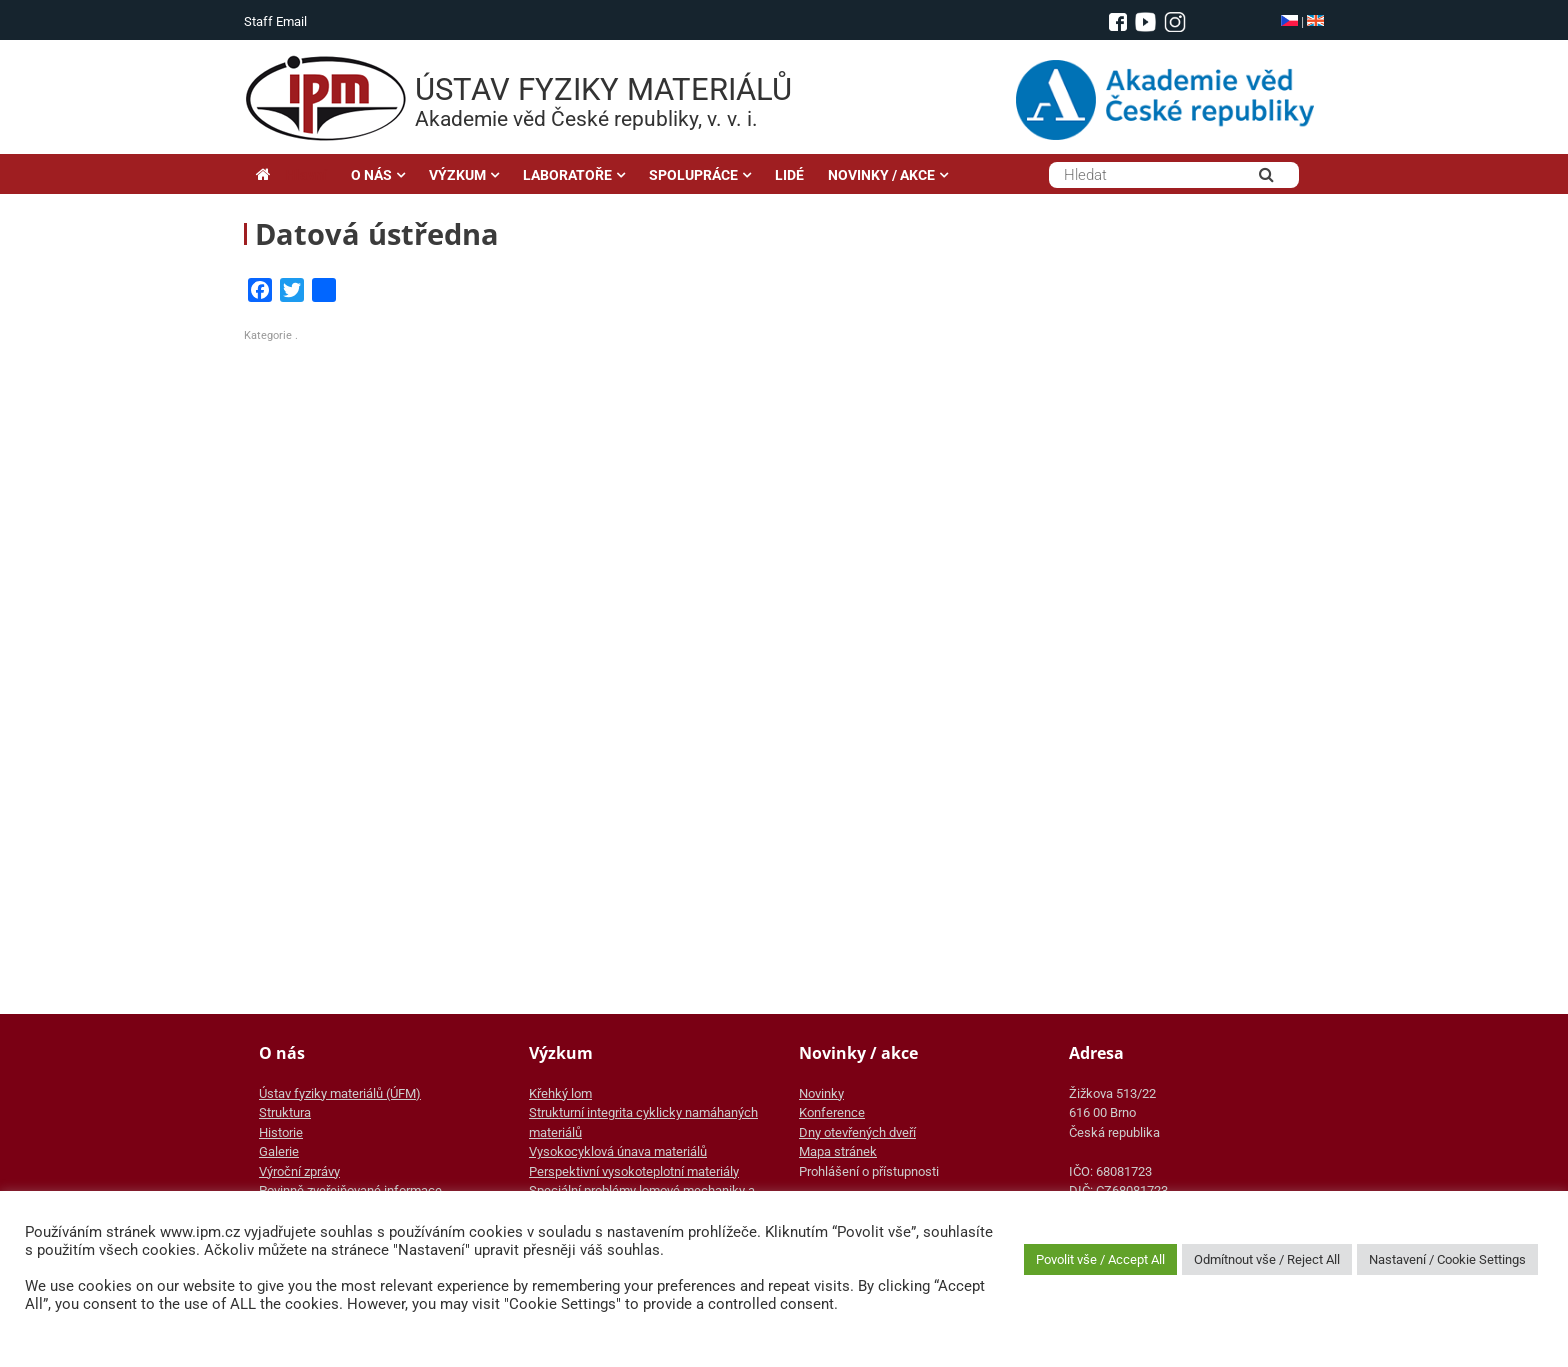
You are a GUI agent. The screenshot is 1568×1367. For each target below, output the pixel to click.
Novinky (821, 1093)
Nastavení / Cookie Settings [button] (1447, 1259)
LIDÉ (789, 175)
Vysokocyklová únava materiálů (618, 1151)
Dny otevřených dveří (857, 1132)
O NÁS (371, 175)
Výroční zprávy (299, 1171)
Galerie (279, 1151)
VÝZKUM (457, 175)
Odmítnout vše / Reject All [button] (1267, 1259)
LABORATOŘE (567, 175)
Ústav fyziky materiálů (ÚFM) (340, 1093)
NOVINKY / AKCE (881, 175)
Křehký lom (560, 1093)
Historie (281, 1132)
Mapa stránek (838, 1151)
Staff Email (275, 21)
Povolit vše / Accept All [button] (1100, 1259)
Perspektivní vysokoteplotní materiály (634, 1171)
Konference (832, 1112)
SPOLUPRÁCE (693, 175)
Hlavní (291, 175)
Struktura (285, 1112)
